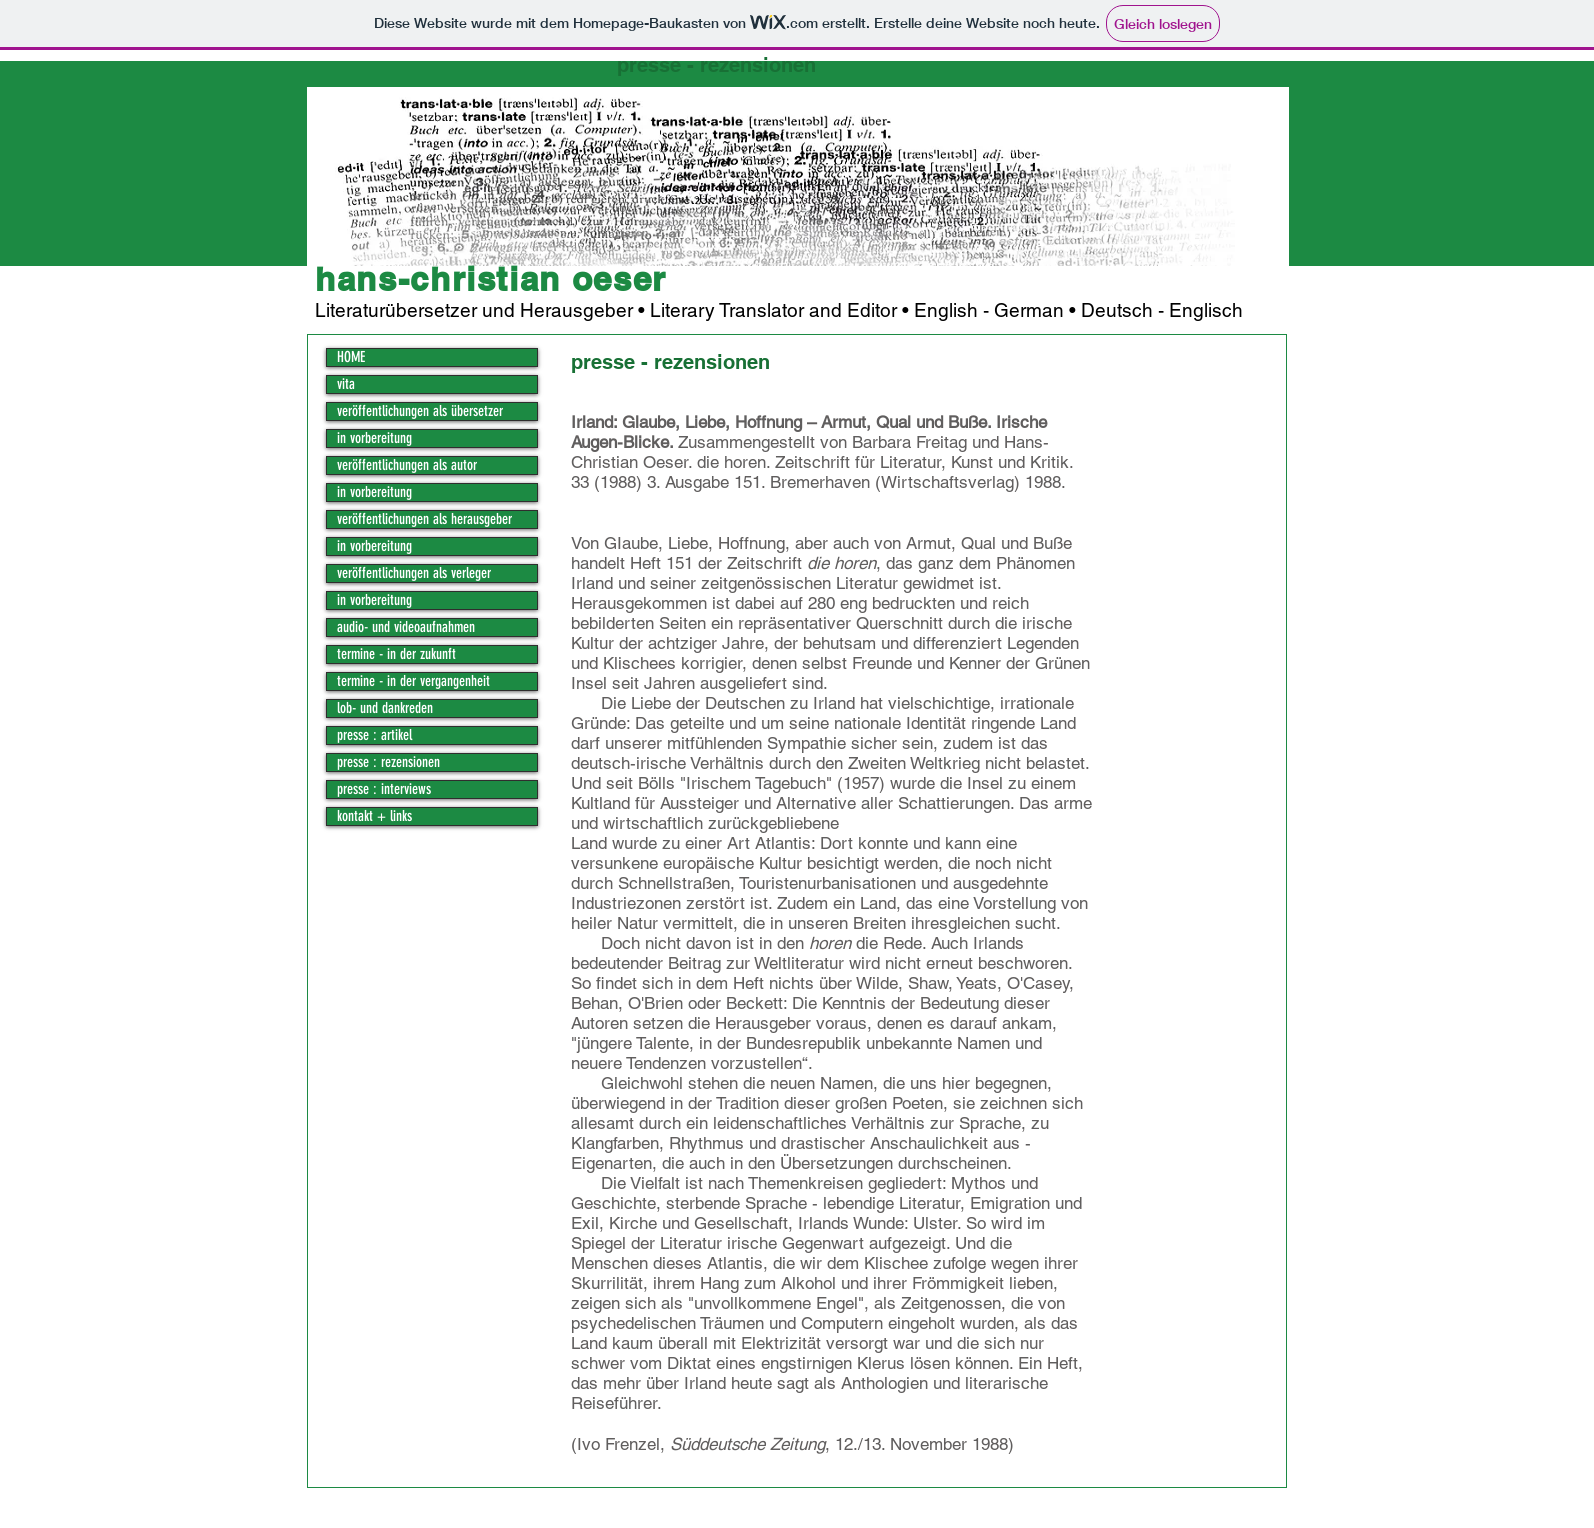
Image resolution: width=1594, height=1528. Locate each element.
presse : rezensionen (388, 762)
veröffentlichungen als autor (407, 465)
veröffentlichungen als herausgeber (424, 519)
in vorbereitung (374, 438)
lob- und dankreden (385, 708)
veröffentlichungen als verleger (414, 573)
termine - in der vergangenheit (413, 681)
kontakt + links (374, 816)
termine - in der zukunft (396, 654)
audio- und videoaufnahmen (406, 627)
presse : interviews (384, 789)
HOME (351, 357)
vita (346, 384)
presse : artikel (374, 735)
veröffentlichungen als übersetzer (420, 411)
